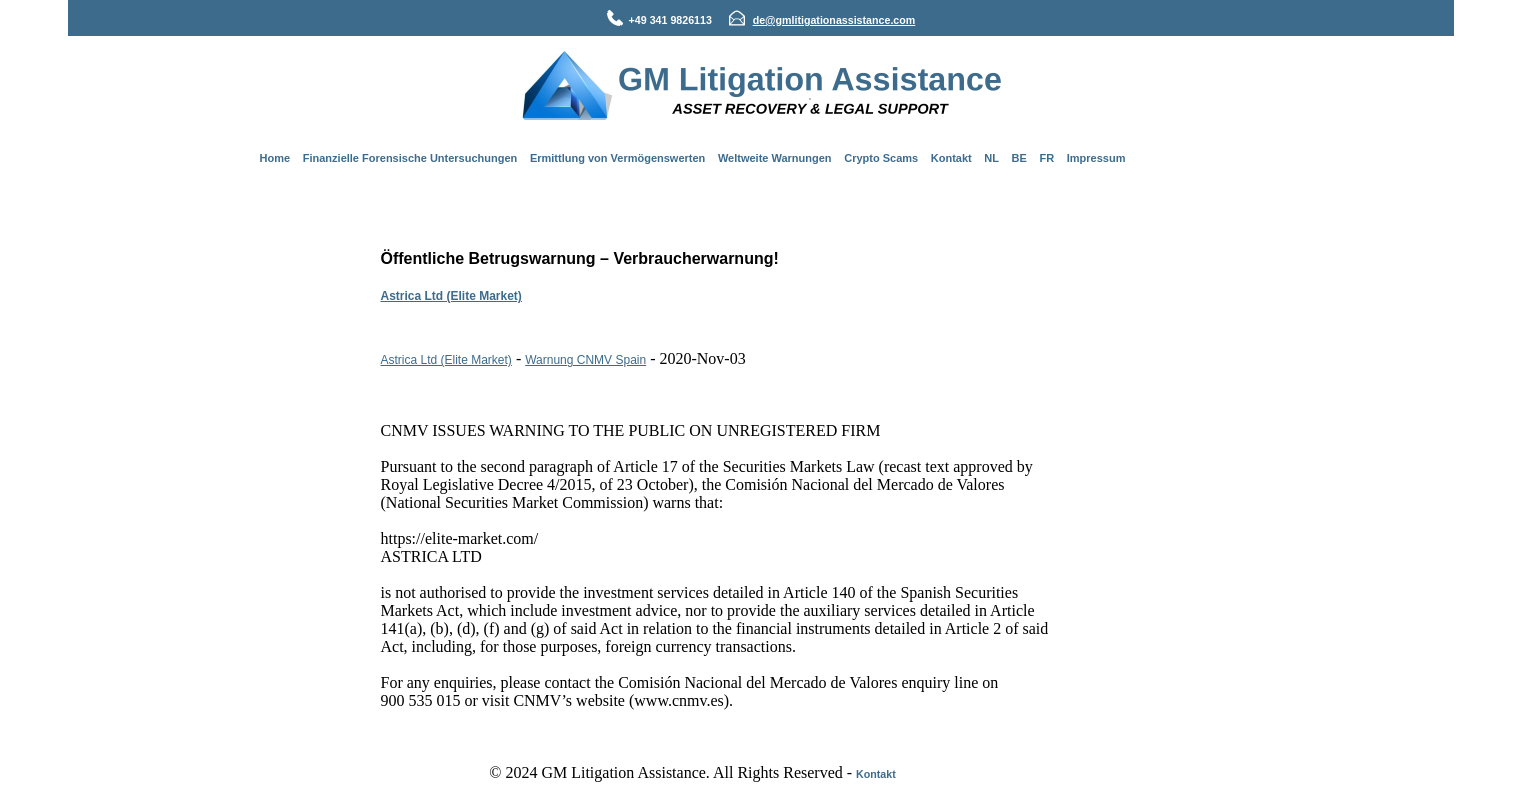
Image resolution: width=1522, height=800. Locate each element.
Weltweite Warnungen (775, 158)
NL (991, 158)
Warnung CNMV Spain (585, 360)
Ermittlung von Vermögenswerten (617, 158)
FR (1046, 158)
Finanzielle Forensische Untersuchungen (410, 158)
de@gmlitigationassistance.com (834, 20)
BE (1019, 158)
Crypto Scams (881, 158)
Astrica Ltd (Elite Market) (451, 296)
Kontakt (951, 158)
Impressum (1096, 158)
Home (275, 158)
